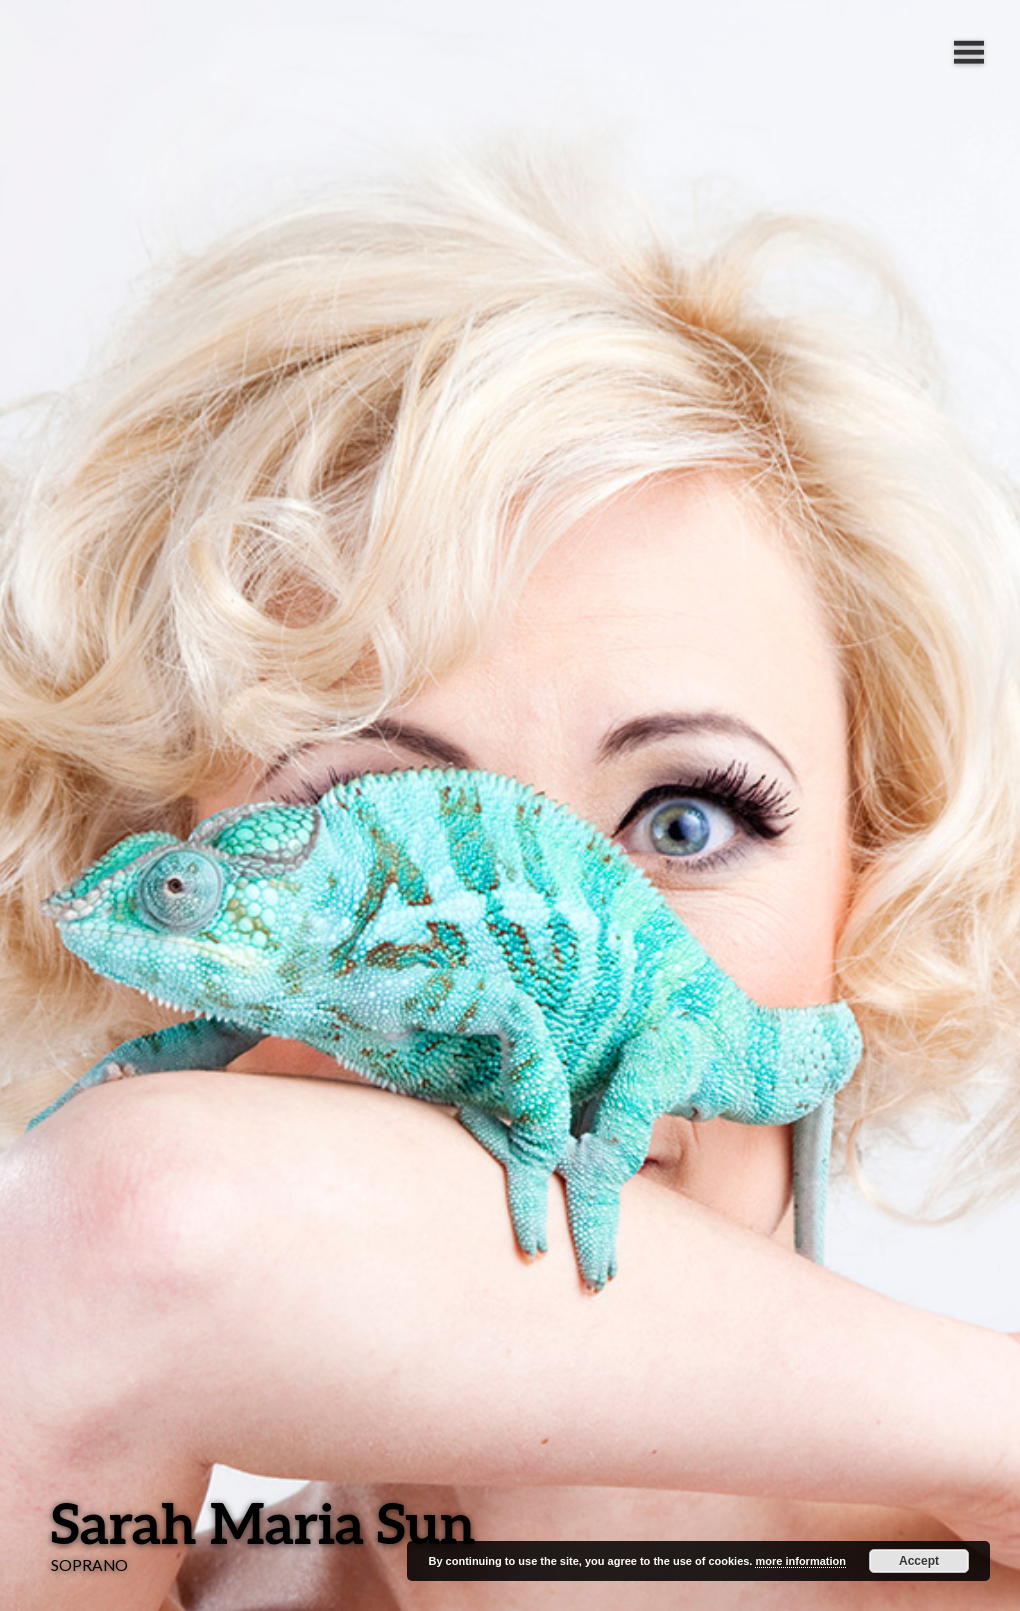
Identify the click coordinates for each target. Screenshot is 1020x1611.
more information (800, 1561)
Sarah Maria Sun (263, 1522)
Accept (919, 1561)
